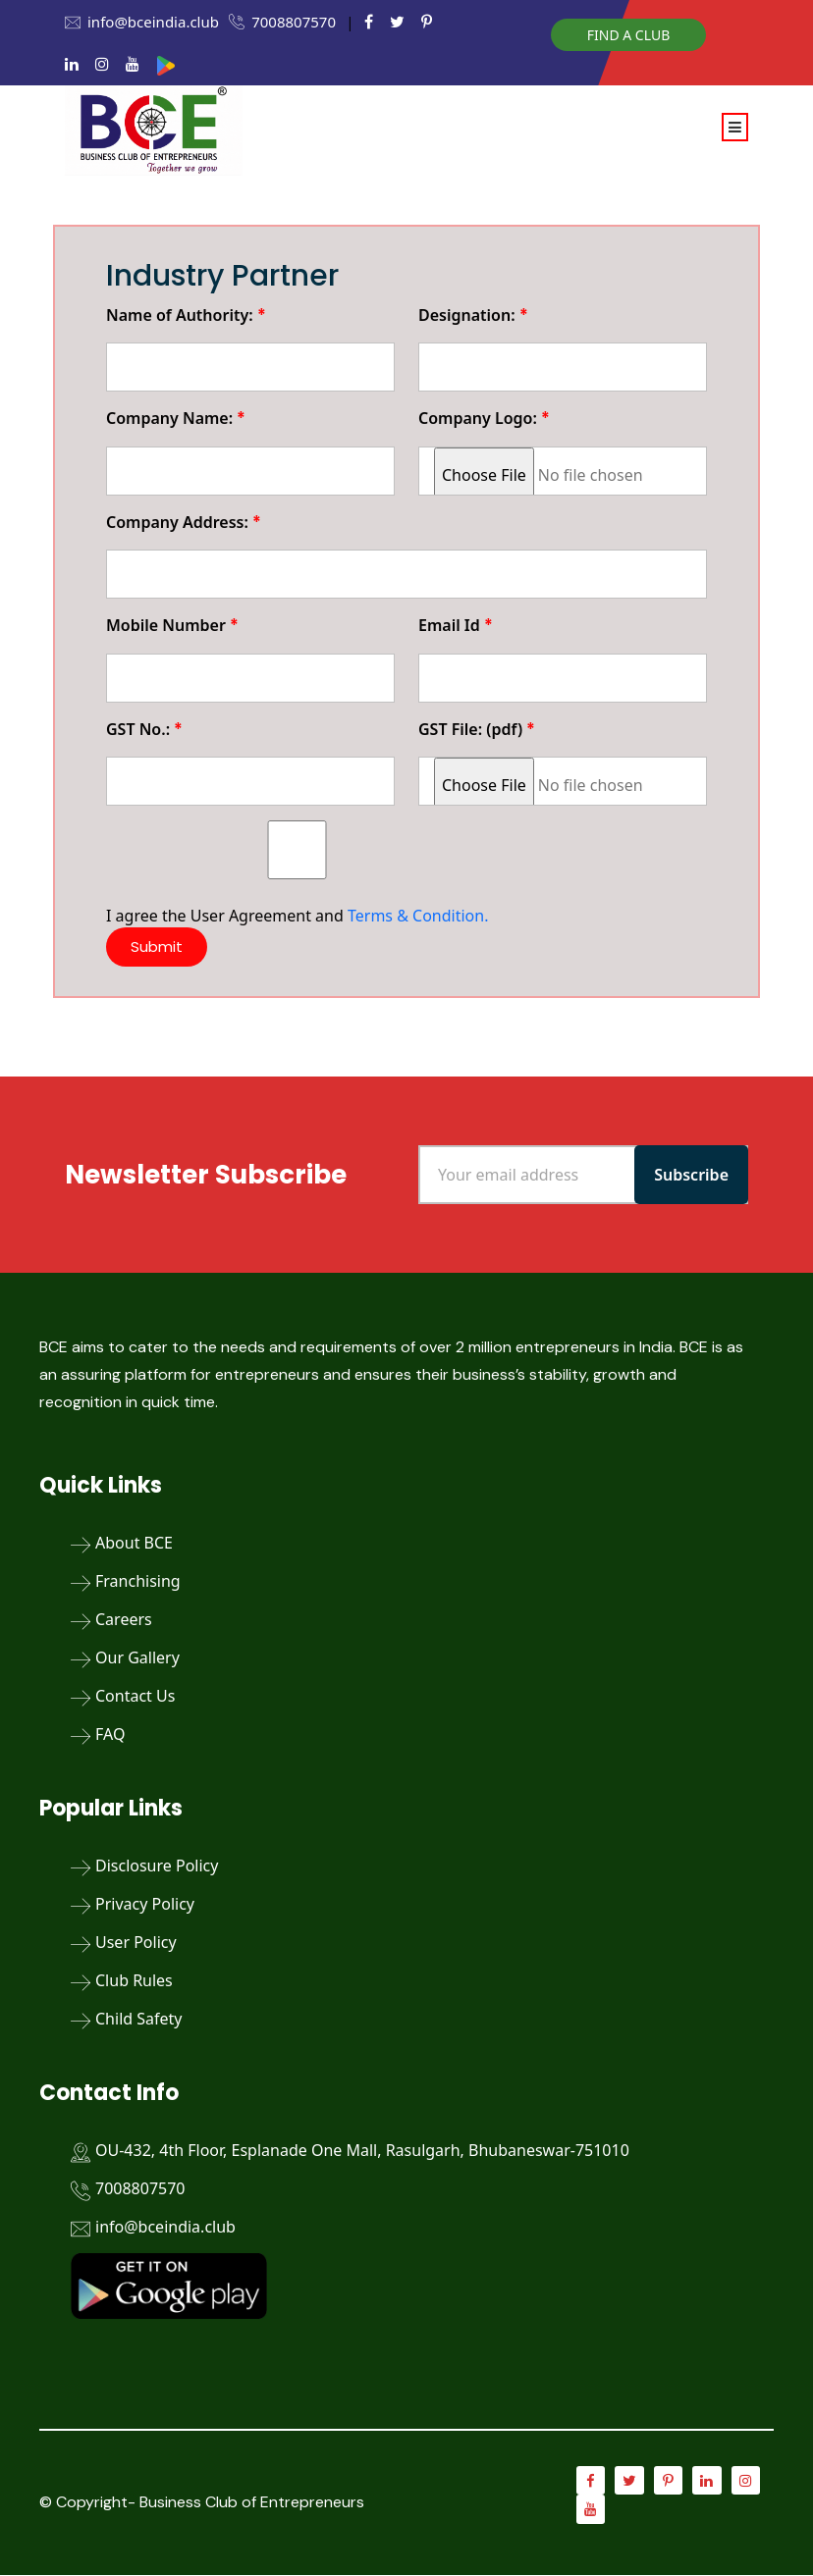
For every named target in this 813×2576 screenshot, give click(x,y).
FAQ (110, 1734)
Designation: (473, 315)
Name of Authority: (186, 315)
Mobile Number (172, 625)
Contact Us (135, 1696)
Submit (158, 946)
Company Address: (183, 522)
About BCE (134, 1542)
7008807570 (293, 21)
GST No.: (144, 729)
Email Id (455, 625)
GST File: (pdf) (476, 729)
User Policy (136, 1942)
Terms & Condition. (418, 915)
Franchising (138, 1581)
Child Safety (138, 2018)
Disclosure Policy (156, 1865)
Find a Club (628, 35)
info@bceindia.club (153, 21)
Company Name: (175, 418)
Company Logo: (484, 418)
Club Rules (134, 1980)
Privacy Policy (144, 1904)
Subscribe (691, 1174)
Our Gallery (137, 1657)
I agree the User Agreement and (297, 873)
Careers (123, 1619)
